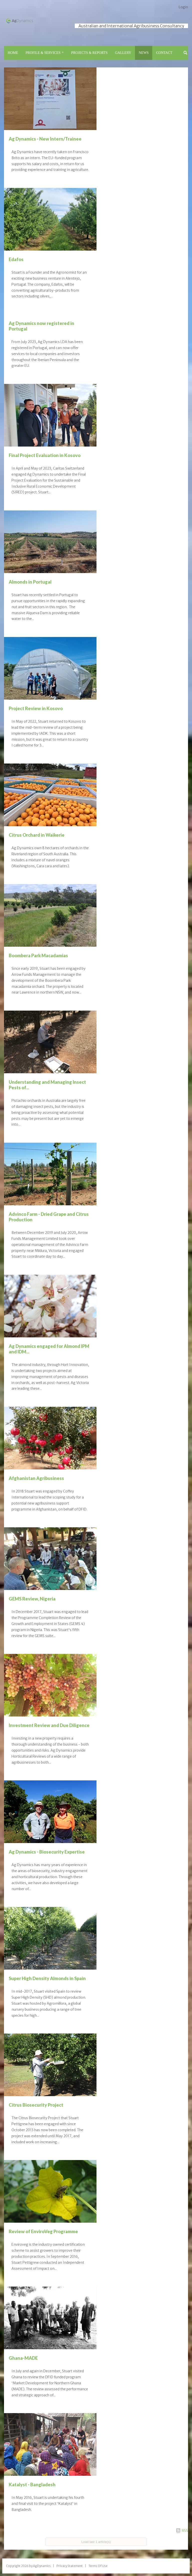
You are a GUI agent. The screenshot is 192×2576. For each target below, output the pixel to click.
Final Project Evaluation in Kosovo (44, 455)
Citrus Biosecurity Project (36, 2105)
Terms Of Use (98, 2566)
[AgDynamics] (19, 21)
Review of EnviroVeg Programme (43, 2231)
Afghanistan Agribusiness (36, 1478)
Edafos (16, 259)
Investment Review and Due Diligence (49, 1725)
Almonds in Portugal (30, 582)
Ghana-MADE (23, 2358)
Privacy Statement (69, 2566)
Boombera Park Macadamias (38, 955)
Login (183, 7)
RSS (185, 2530)
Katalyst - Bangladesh (32, 2484)
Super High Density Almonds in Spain (47, 1978)
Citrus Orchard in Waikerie (36, 835)
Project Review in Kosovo (36, 708)
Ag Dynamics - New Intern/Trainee (45, 139)
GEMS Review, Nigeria (32, 1598)
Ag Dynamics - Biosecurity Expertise (47, 1852)
